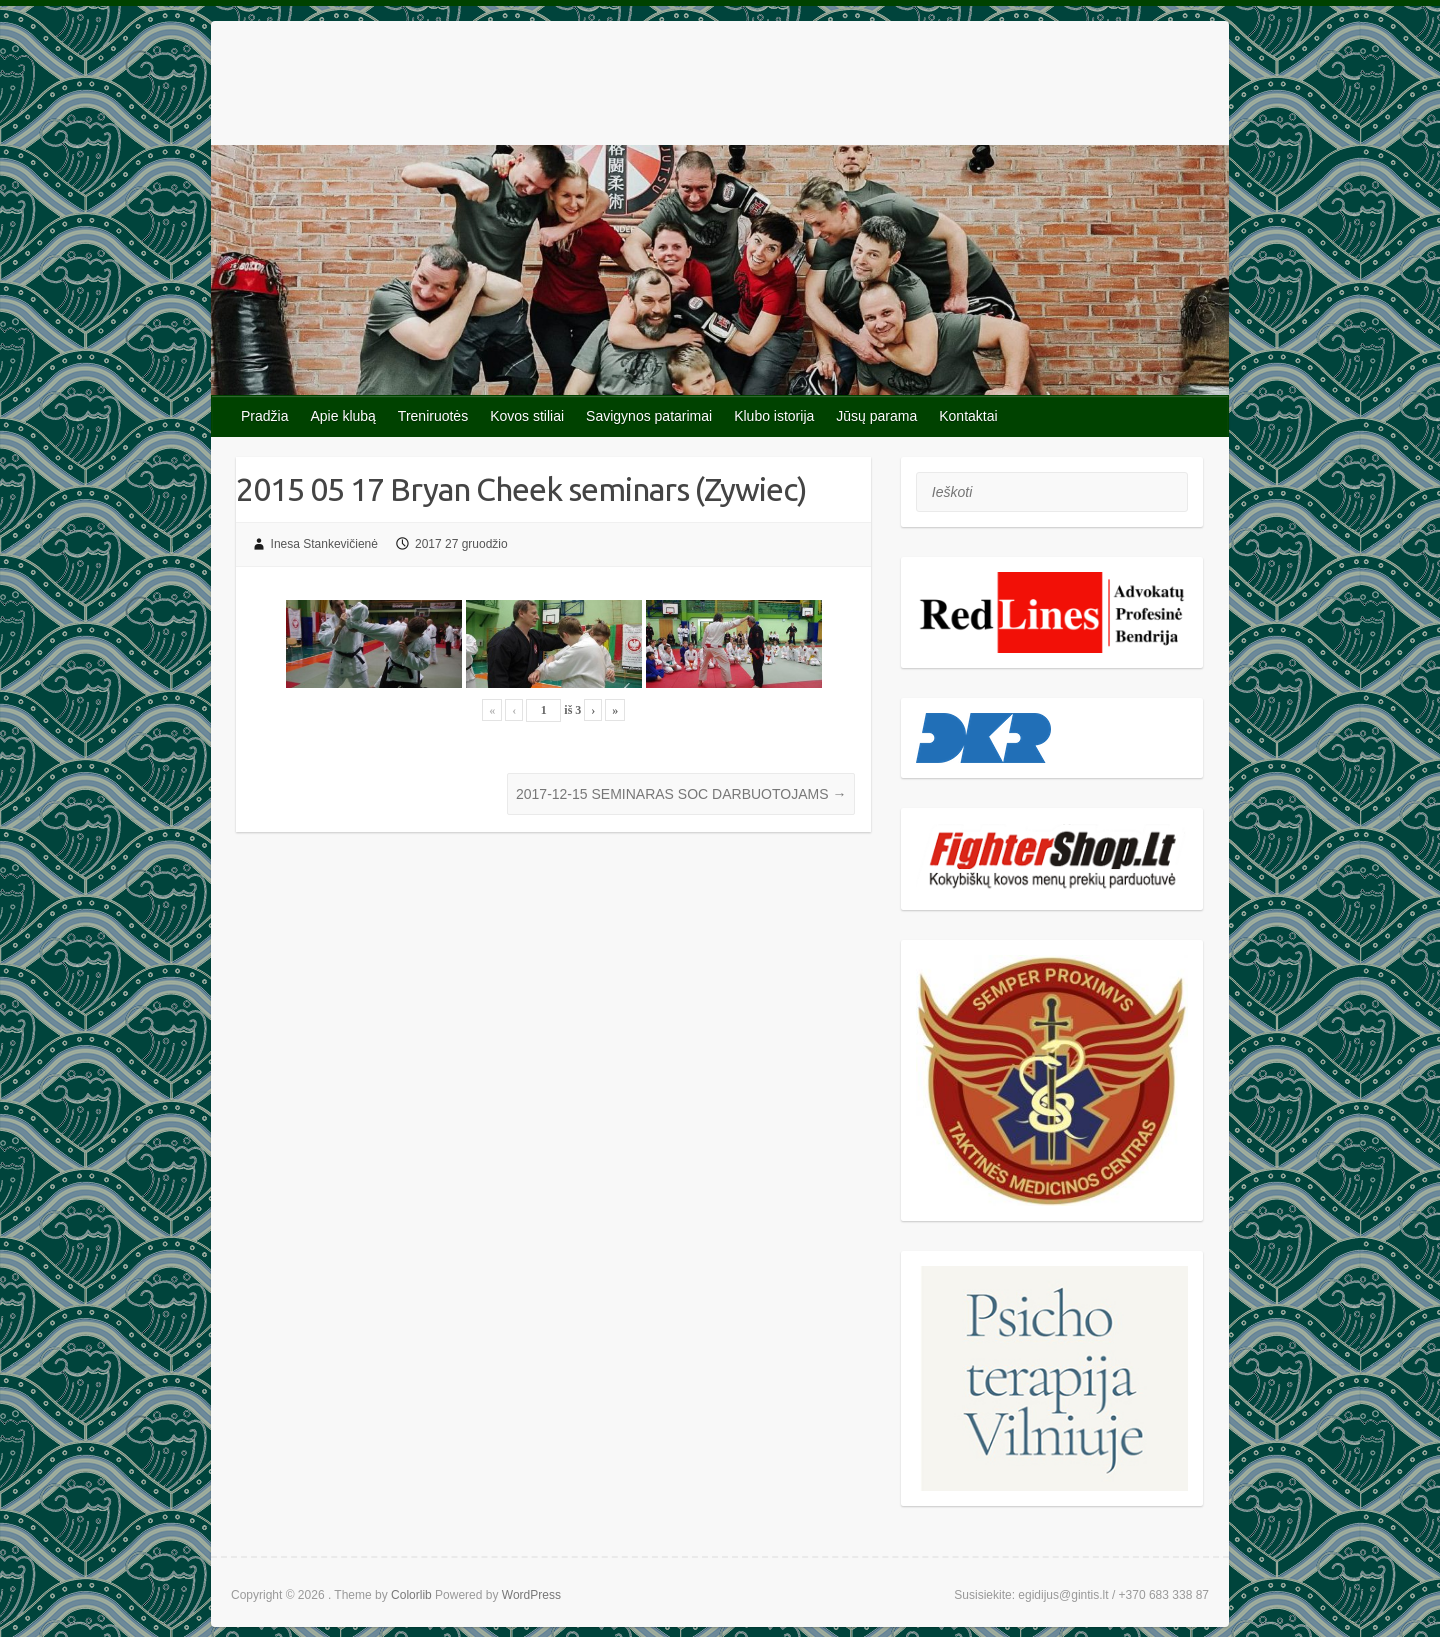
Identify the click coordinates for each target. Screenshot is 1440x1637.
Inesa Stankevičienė (324, 544)
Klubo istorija (774, 416)
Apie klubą (342, 416)
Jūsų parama (876, 416)
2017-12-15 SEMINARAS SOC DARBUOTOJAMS (681, 794)
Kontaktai (968, 416)
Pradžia (264, 416)
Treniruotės (433, 416)
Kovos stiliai (527, 416)
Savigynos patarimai (649, 416)
